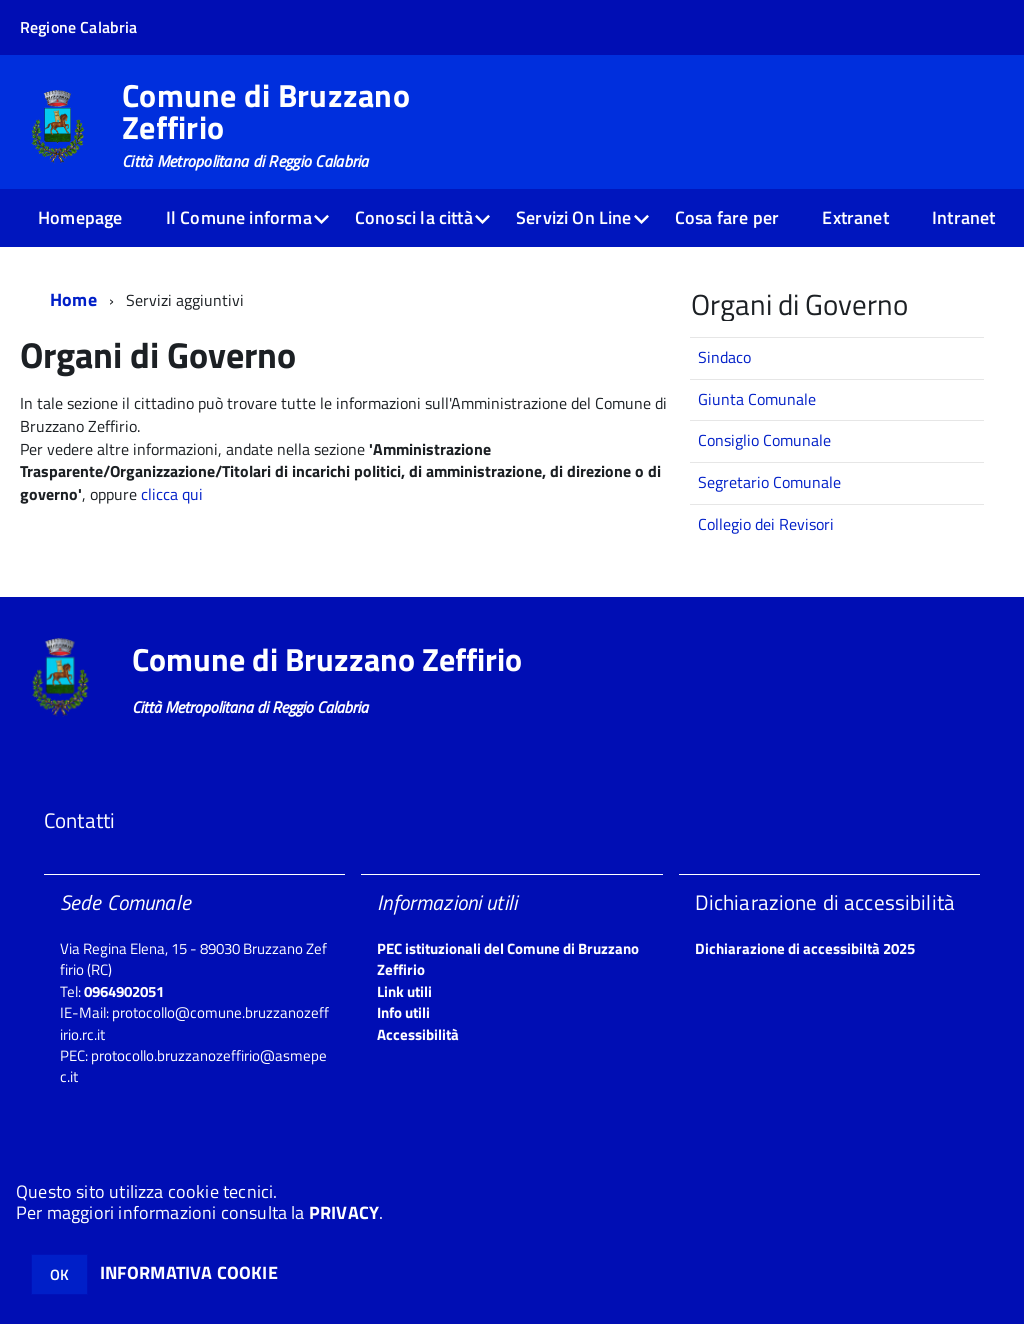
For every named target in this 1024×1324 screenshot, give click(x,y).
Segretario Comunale (769, 482)
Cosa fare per (727, 217)
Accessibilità (418, 1034)
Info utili (403, 1012)
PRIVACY (344, 1212)
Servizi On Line (574, 217)
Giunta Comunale (757, 399)
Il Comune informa (239, 217)
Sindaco (724, 357)
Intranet (963, 217)
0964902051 (124, 991)
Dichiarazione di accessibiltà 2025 (805, 948)
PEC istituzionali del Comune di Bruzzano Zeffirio (508, 959)
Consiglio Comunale (764, 440)
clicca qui (172, 494)
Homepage (80, 217)
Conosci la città (414, 217)
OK (59, 1274)
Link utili (404, 991)
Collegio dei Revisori (766, 524)
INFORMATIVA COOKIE (189, 1272)
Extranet (855, 217)
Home (73, 299)
